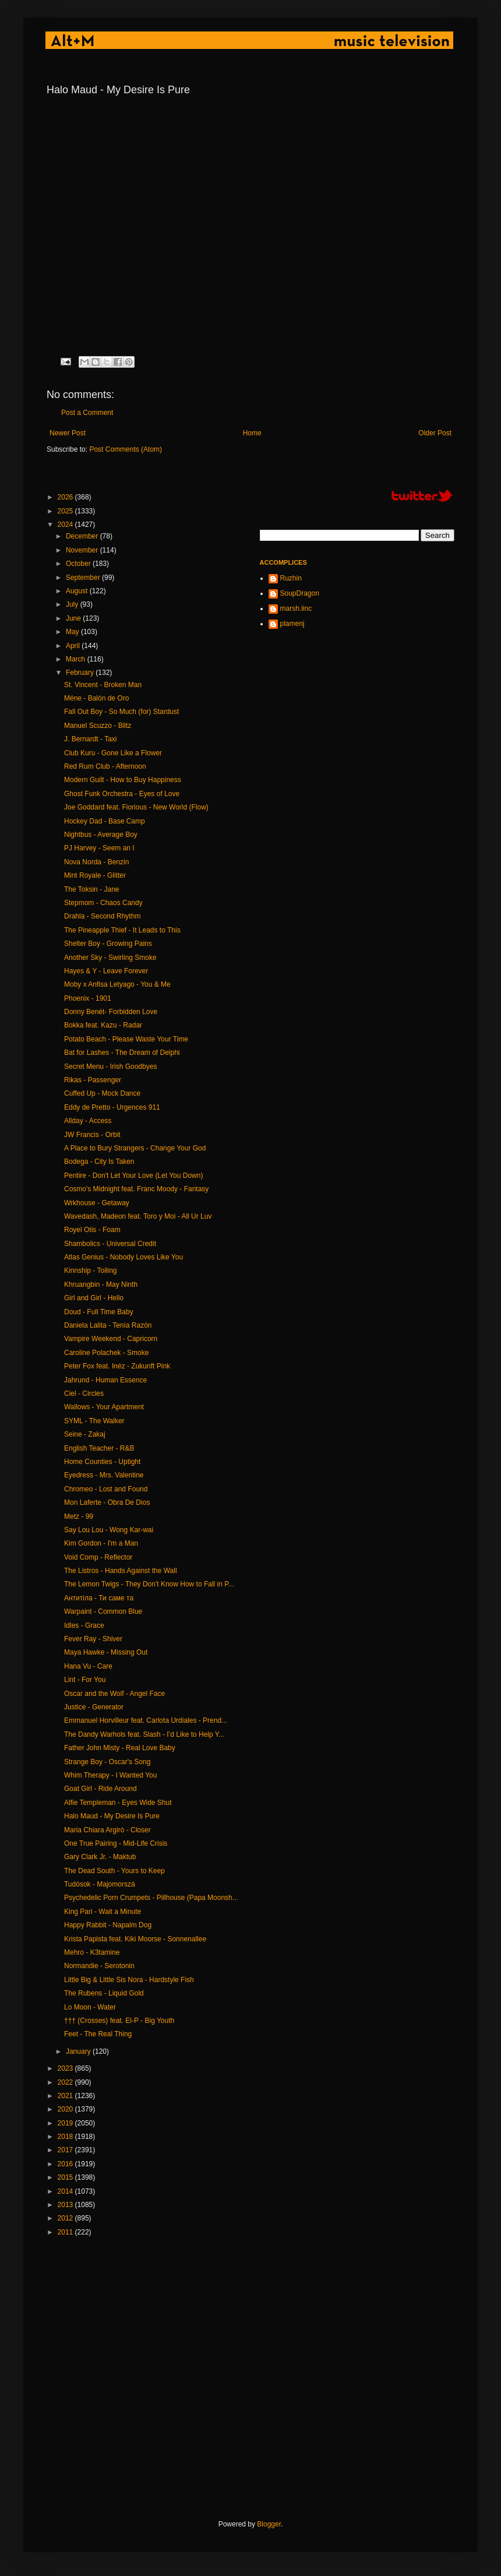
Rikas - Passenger (92, 1080)
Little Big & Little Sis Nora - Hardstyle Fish (129, 1980)
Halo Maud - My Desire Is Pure (112, 1816)
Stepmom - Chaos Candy (103, 903)
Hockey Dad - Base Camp (104, 821)
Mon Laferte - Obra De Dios (107, 1502)
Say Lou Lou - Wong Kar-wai (108, 1530)
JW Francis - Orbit (92, 1135)
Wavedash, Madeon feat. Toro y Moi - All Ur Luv (137, 1216)
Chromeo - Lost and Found (105, 1489)
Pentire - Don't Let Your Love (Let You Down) (133, 1175)
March (76, 659)
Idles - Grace (84, 1625)
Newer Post (68, 433)
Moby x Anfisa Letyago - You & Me (117, 984)
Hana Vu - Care (88, 1666)
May (73, 632)
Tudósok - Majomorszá (99, 1884)
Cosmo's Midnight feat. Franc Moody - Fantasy (136, 1189)
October (79, 563)
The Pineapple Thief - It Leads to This (122, 930)
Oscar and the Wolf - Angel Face (114, 1694)
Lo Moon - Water (90, 2007)
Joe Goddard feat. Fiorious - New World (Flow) (136, 807)
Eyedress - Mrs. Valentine (104, 1475)
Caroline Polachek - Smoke (106, 1353)
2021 (66, 2096)
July (73, 604)
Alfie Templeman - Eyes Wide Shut (118, 1803)
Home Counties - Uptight (102, 1462)
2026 (66, 497)
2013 (66, 2205)
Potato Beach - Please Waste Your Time (126, 1039)
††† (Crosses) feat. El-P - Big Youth (119, 2021)
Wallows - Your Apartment (104, 1407)
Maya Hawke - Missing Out (105, 1652)
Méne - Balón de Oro (96, 698)
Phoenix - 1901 (87, 998)
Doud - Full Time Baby (98, 1312)
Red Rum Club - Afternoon (105, 766)
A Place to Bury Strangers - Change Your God (135, 1148)
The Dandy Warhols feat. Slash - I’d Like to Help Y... (144, 1734)
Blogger (269, 2524)
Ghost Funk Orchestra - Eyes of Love (121, 794)
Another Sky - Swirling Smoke (110, 957)
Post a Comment (87, 413)
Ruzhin (291, 578)
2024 (66, 524)
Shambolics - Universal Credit (110, 1244)
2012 (66, 2218)
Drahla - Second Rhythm (102, 916)
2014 (66, 2191)
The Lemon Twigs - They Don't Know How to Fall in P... (149, 1584)
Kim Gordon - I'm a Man (101, 1543)
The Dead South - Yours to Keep (114, 1871)
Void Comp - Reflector (98, 1557)
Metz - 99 (78, 1516)
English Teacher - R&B (99, 1448)
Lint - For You (84, 1680)
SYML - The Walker (94, 1421)
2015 (66, 2177)
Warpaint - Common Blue (103, 1611)
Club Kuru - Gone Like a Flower (113, 753)
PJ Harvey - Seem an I (99, 848)
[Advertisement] (121, 2378)
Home (252, 433)
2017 (66, 2150)
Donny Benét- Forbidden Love (110, 1012)
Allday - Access (87, 1121)
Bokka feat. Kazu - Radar (103, 1025)
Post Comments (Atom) (125, 449)
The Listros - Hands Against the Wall (120, 1571)
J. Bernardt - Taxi (90, 739)
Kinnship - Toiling (90, 1270)
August (78, 591)
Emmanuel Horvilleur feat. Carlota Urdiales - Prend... (145, 1720)
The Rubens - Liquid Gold (104, 1993)
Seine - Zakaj (84, 1434)
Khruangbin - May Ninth (100, 1284)
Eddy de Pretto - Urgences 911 (112, 1107)
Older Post (434, 433)
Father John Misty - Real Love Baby (119, 1748)
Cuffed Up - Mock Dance (102, 1093)
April (74, 646)
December (83, 536)
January (79, 2051)
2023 (66, 2068)
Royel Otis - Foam (92, 1230)
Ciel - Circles (84, 1393)
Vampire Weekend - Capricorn (110, 1339)
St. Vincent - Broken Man (103, 685)
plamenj (292, 624)
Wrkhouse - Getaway (96, 1203)
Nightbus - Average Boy (100, 834)
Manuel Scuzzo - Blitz (97, 726)
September (84, 577)
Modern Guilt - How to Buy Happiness (122, 780)
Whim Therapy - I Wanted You (110, 1775)
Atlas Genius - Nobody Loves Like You (123, 1257)
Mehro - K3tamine (91, 1952)
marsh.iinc (296, 608)
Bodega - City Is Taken (99, 1161)
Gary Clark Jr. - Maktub (100, 1857)
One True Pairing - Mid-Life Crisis (115, 1843)
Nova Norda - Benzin (96, 862)
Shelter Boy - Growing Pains (108, 943)
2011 (66, 2232)
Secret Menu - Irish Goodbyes (110, 1066)
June (74, 618)
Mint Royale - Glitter (95, 875)
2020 (66, 2109)
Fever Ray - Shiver (93, 1639)
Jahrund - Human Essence (105, 1380)
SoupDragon (299, 593)
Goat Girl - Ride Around (100, 1789)
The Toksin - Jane (91, 889)
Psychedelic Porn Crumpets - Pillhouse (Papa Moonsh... (151, 1898)
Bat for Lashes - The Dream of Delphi (122, 1052)
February (81, 672)
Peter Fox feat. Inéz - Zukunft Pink (117, 1366)
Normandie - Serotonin (99, 1966)
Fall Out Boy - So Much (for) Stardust (121, 712)
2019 (66, 2123)
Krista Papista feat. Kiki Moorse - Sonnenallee (135, 1939)
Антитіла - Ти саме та (98, 1598)
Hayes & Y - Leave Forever (106, 971)
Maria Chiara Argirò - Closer (107, 1830)
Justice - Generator (94, 1707)
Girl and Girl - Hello (94, 1298)
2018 (66, 2136)
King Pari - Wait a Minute (102, 1912)
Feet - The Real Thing (98, 2034)
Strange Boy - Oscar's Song (107, 1762)
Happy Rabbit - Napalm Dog (107, 1925)
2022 (66, 2082)
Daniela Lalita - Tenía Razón (108, 1325)
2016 (66, 2164)
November (83, 550)
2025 (66, 511)
